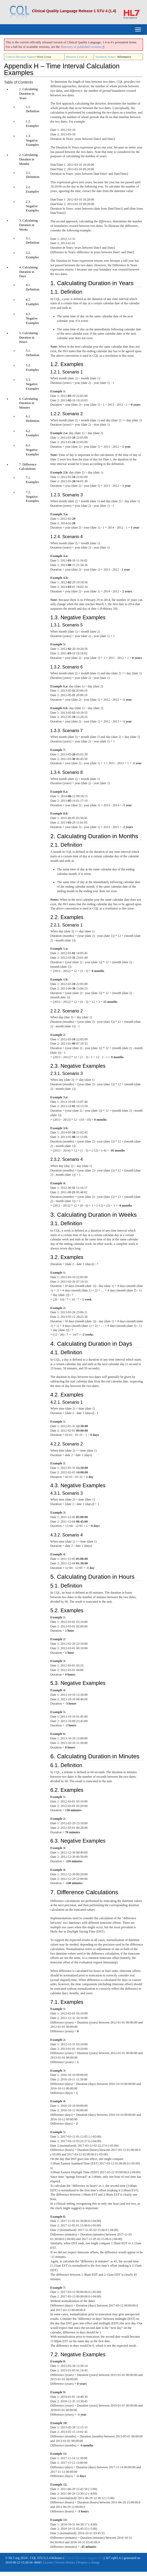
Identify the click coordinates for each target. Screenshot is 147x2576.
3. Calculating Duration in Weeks (27, 225)
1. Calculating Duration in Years (27, 94)
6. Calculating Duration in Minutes (27, 403)
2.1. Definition (32, 175)
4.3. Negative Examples (31, 318)
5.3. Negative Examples (31, 384)
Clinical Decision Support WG (83, 2540)
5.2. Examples (31, 367)
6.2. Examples (31, 433)
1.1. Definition (32, 109)
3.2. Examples (31, 255)
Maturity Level (75, 56)
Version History (65, 2544)
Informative (124, 56)
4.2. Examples (31, 302)
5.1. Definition (32, 353)
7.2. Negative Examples (31, 497)
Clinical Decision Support (21, 56)
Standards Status (105, 56)
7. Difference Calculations (27, 467)
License (48, 2544)
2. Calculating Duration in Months (27, 159)
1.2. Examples (31, 123)
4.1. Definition (32, 287)
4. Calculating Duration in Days (27, 272)
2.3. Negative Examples (31, 206)
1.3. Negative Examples (31, 140)
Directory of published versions (83, 47)
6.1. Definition (32, 418)
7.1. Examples (31, 480)
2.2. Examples (31, 189)
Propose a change (88, 2544)
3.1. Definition (32, 240)
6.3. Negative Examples (31, 450)
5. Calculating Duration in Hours (27, 337)
